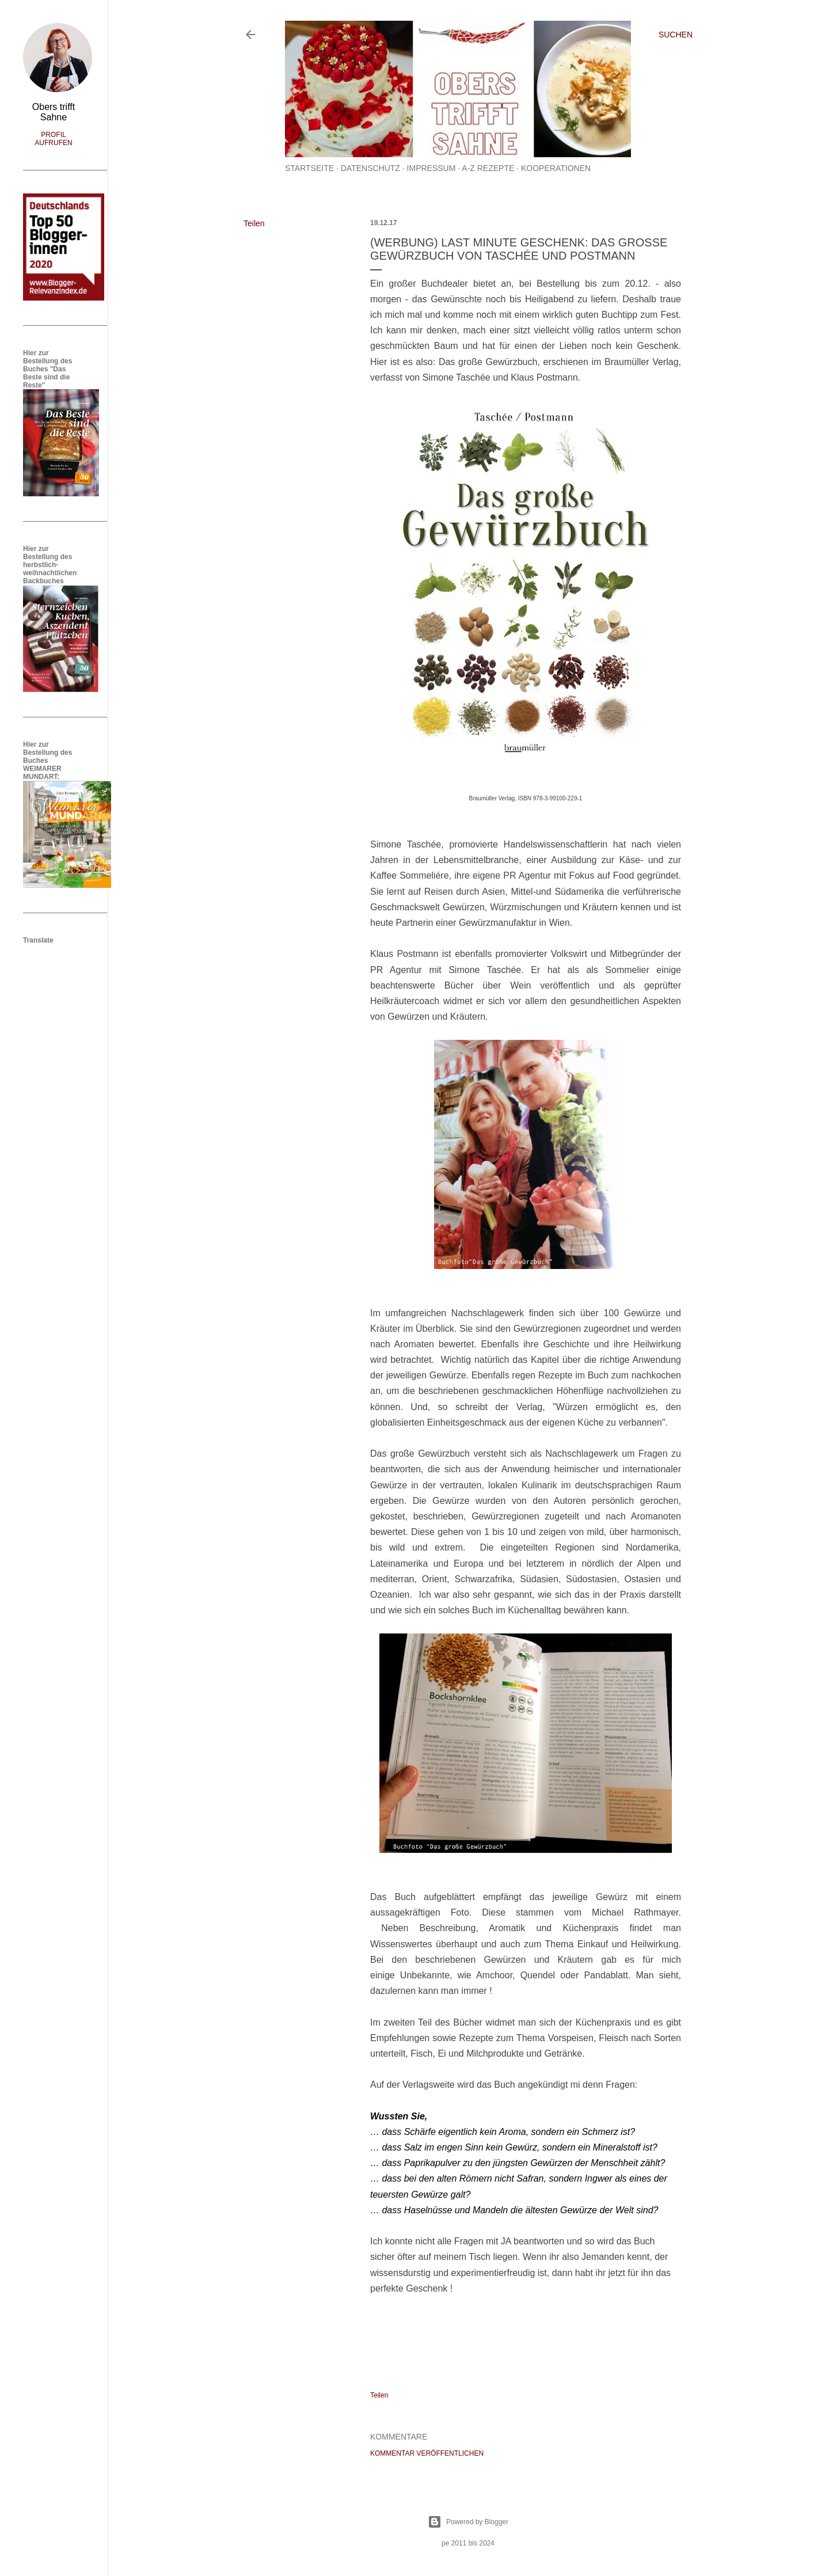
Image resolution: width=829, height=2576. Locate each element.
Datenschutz (370, 168)
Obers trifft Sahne (53, 112)
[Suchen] (676, 34)
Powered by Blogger (468, 2522)
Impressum (431, 168)
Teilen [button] (254, 223)
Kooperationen (556, 168)
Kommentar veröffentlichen (427, 2453)
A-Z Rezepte (488, 168)
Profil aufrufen (53, 139)
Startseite (309, 168)
